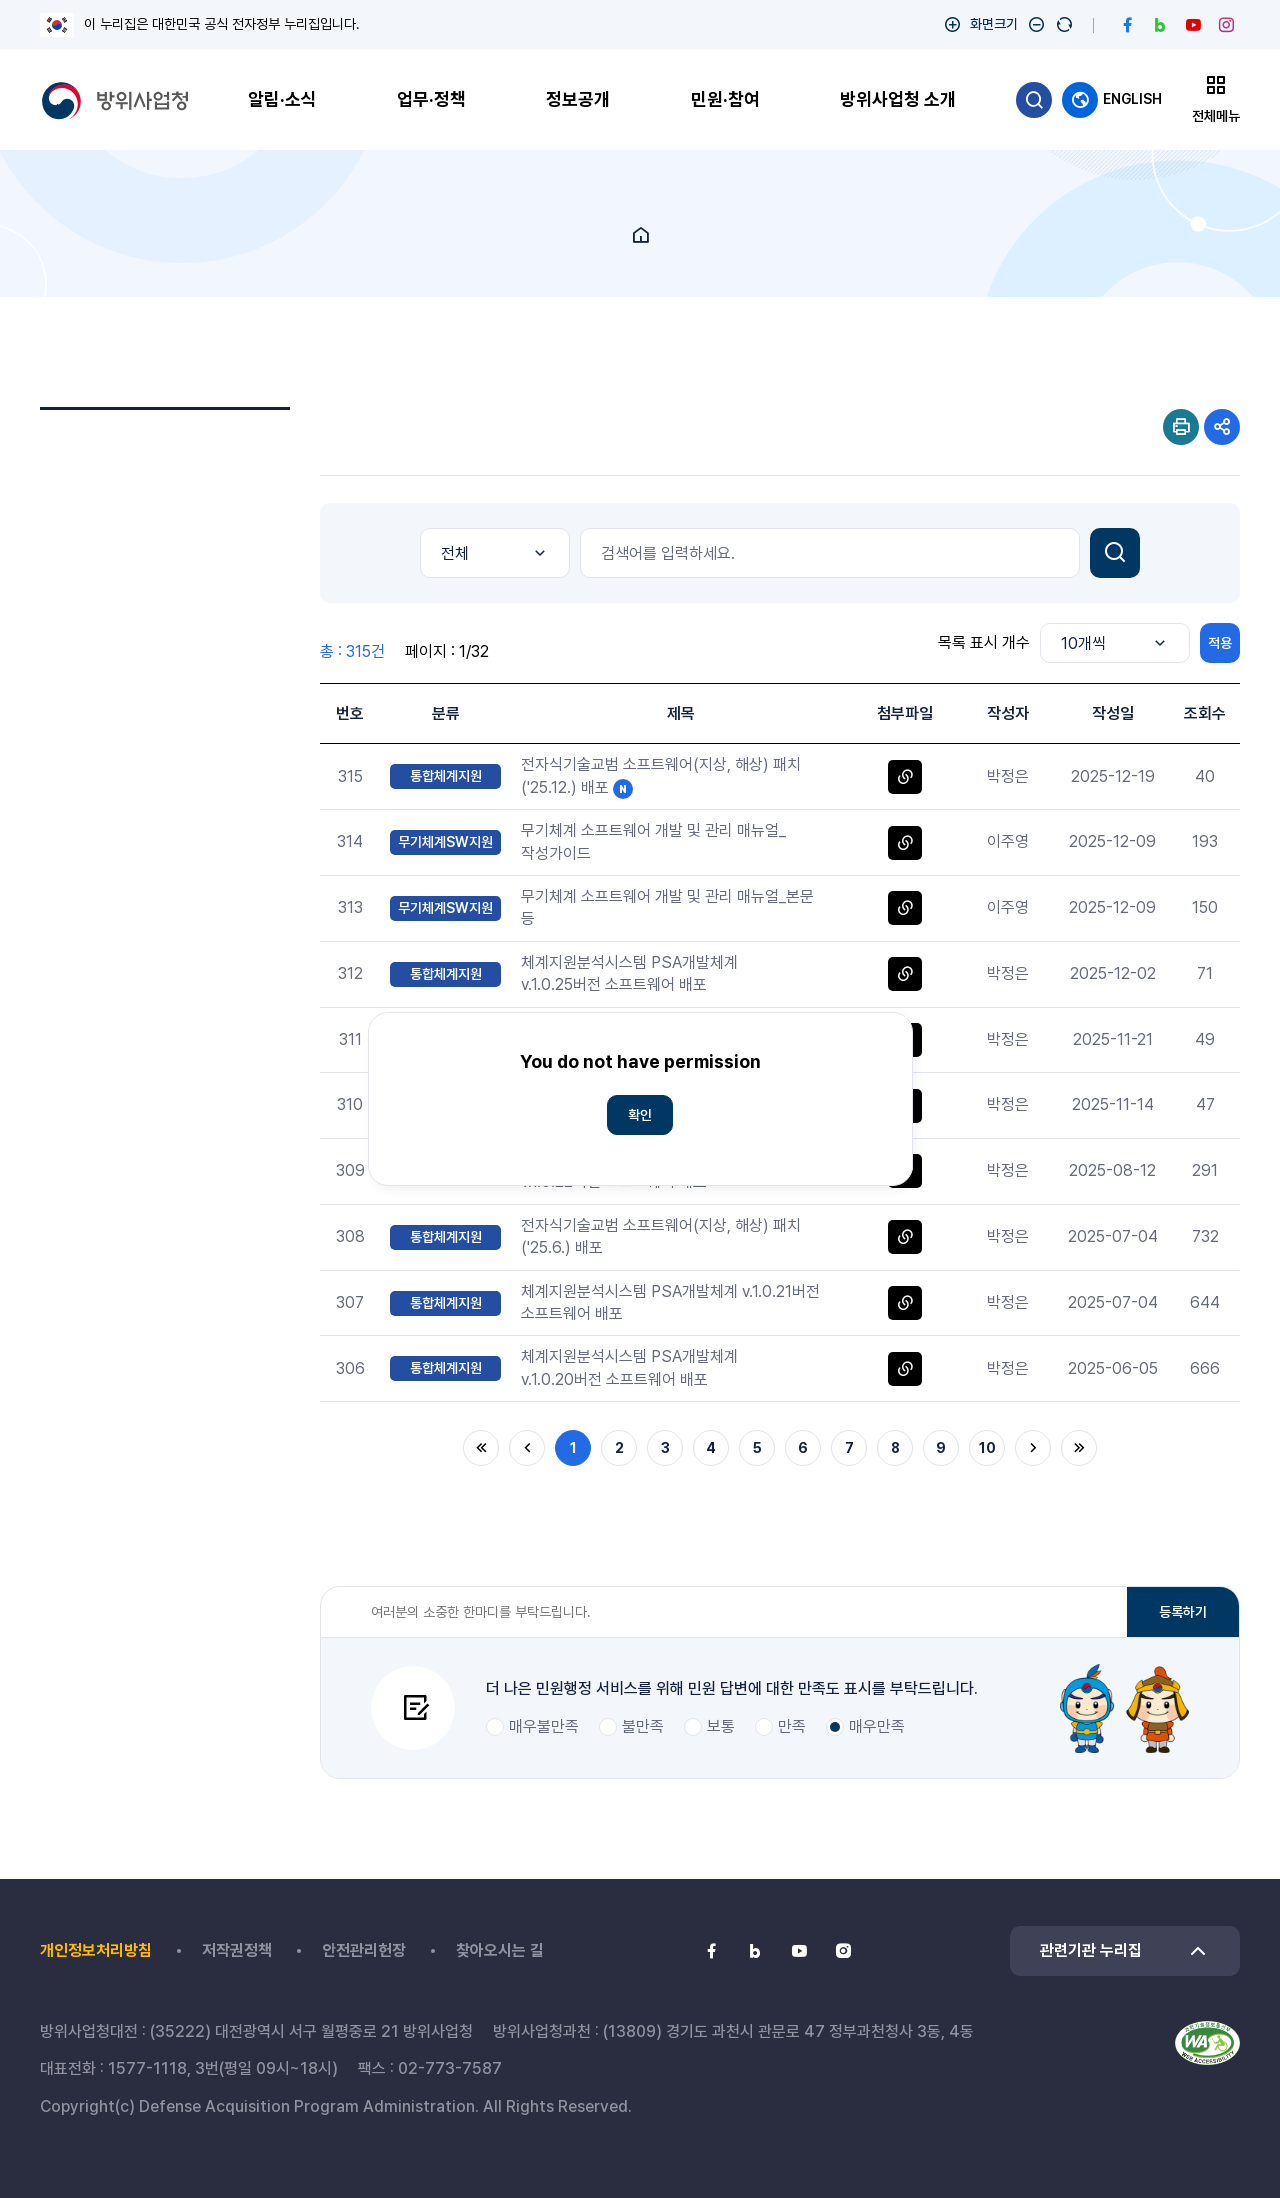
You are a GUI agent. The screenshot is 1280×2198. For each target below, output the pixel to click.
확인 (640, 1115)
